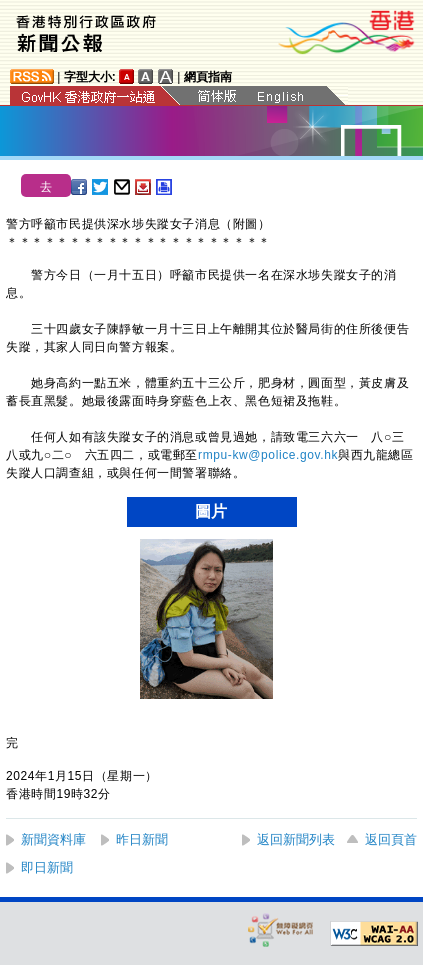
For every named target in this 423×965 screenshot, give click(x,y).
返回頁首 (391, 839)
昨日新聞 (142, 839)
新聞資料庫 (53, 839)
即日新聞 (47, 867)
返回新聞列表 (296, 839)
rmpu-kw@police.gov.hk (268, 455)
